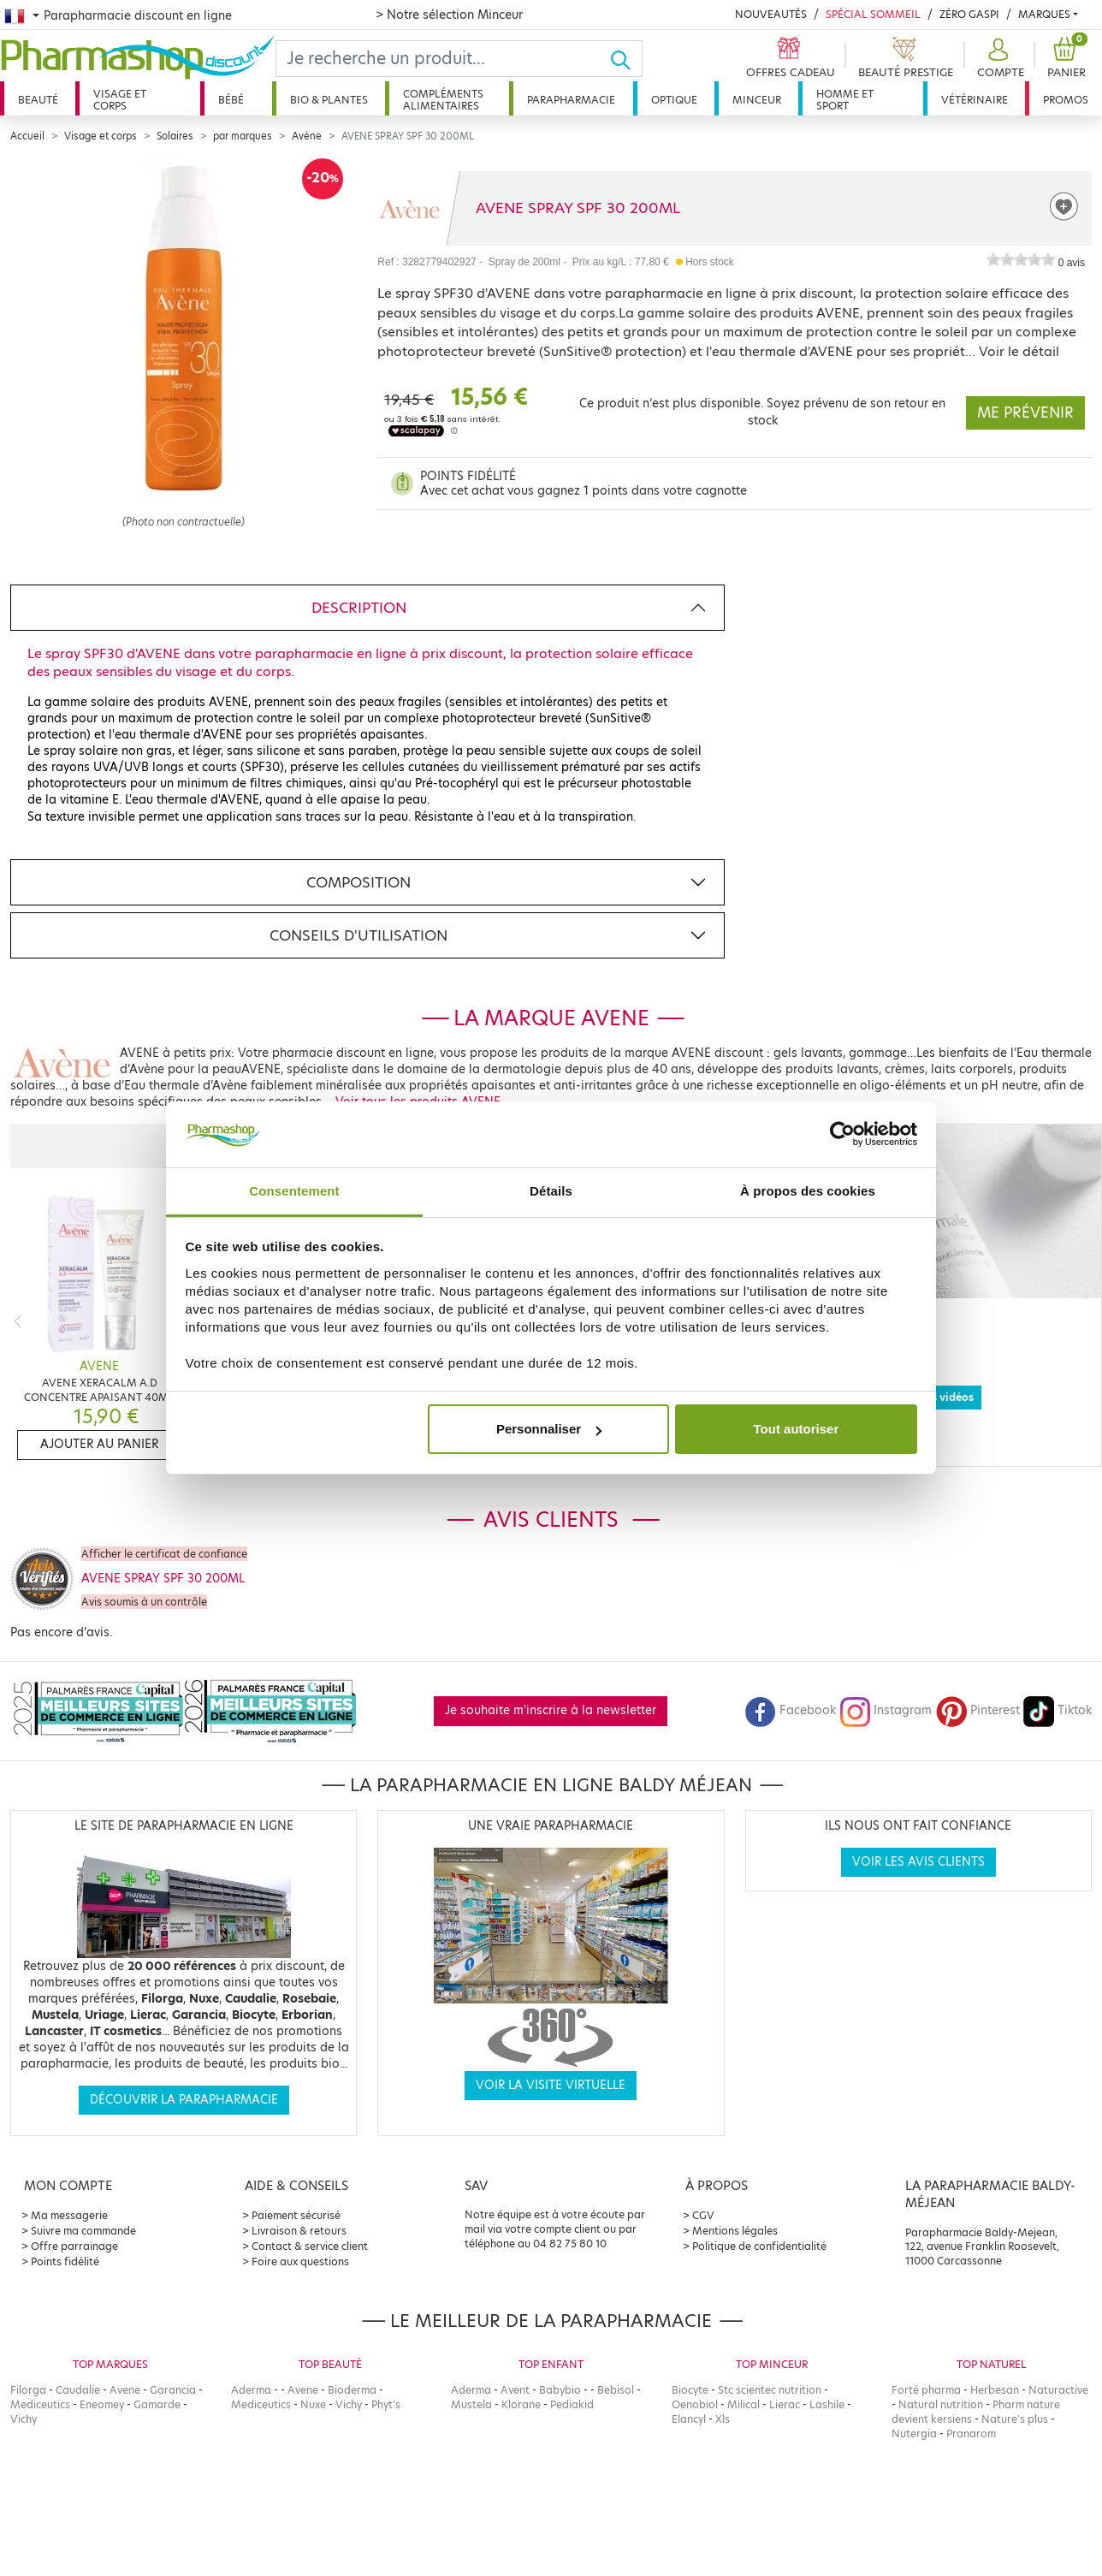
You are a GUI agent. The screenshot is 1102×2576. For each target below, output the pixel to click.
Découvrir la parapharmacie (184, 2100)
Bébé (231, 99)
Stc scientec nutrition (769, 2390)
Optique (674, 99)
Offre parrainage (74, 2246)
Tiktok (1057, 1710)
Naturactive (1058, 2390)
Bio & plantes (329, 99)
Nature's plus (1014, 2419)
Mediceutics (40, 2404)
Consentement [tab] (294, 1191)
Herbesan (994, 2390)
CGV (703, 2215)
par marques (242, 136)
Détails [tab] (551, 1191)
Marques (1044, 14)
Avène (307, 136)
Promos (1065, 99)
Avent (515, 2390)
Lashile (826, 2404)
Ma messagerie (69, 2215)
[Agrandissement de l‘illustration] (183, 335)
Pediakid (572, 2404)
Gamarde (157, 2404)
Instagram (885, 1710)
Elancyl (689, 2419)
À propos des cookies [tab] (807, 1191)
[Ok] (626, 58)
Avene (125, 2390)
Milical (743, 2404)
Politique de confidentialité (759, 2246)
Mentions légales (735, 2230)
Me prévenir (1025, 412)
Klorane (521, 2404)
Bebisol (615, 2390)
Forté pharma (926, 2390)
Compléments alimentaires (443, 99)
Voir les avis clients (918, 1862)
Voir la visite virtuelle (550, 2085)
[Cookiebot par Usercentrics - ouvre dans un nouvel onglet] (842, 1135)
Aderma (251, 2390)
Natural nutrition (940, 2404)
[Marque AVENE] (409, 208)
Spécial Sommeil (873, 14)
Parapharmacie (571, 99)
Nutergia (914, 2433)
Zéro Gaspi (969, 14)
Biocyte (690, 2390)
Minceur (756, 99)
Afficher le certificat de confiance (164, 1553)
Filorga (28, 2390)
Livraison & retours (299, 2230)
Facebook (790, 1710)
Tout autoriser (796, 1429)
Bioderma (352, 2390)
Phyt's (385, 2404)
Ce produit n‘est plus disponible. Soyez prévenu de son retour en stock (762, 412)
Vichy (23, 2419)
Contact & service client (310, 2246)
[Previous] (17, 1321)
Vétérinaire (974, 99)
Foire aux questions (300, 2261)
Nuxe (313, 2404)
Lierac (784, 2404)
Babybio (560, 2390)
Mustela (471, 2404)
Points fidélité (65, 2261)
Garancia (173, 2390)
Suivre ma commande (83, 2230)
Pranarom (971, 2433)
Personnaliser (548, 1429)
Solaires (175, 136)
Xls (722, 2419)
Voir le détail (1019, 351)
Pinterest (978, 1710)
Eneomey (102, 2404)
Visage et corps (119, 99)
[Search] (443, 58)
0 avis (1071, 263)
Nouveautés (771, 14)
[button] (998, 58)
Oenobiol (695, 2404)
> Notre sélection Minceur (449, 14)
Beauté (38, 99)
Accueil (27, 136)
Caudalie (78, 2390)
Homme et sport (845, 99)
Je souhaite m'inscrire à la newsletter (550, 1710)
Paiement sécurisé (296, 2215)
